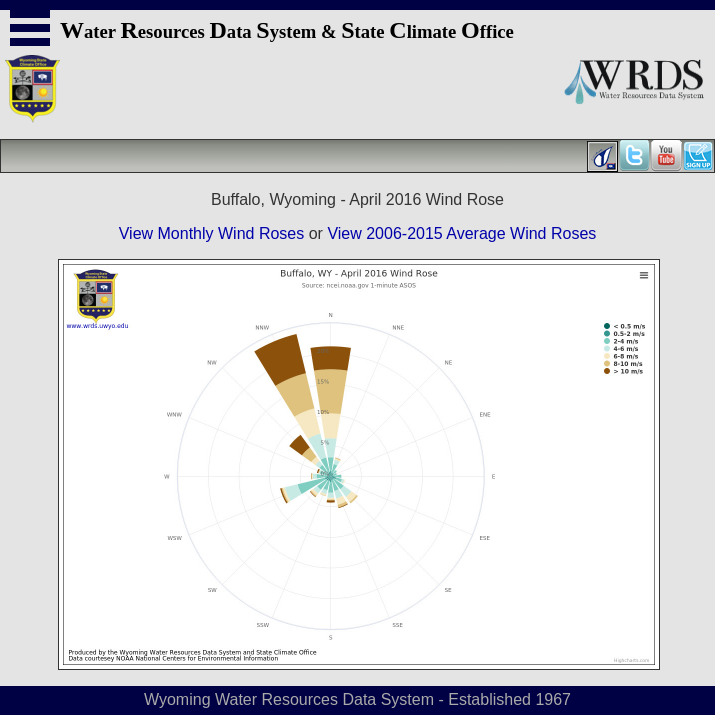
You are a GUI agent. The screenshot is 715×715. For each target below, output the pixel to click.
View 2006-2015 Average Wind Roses (461, 233)
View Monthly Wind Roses (212, 233)
